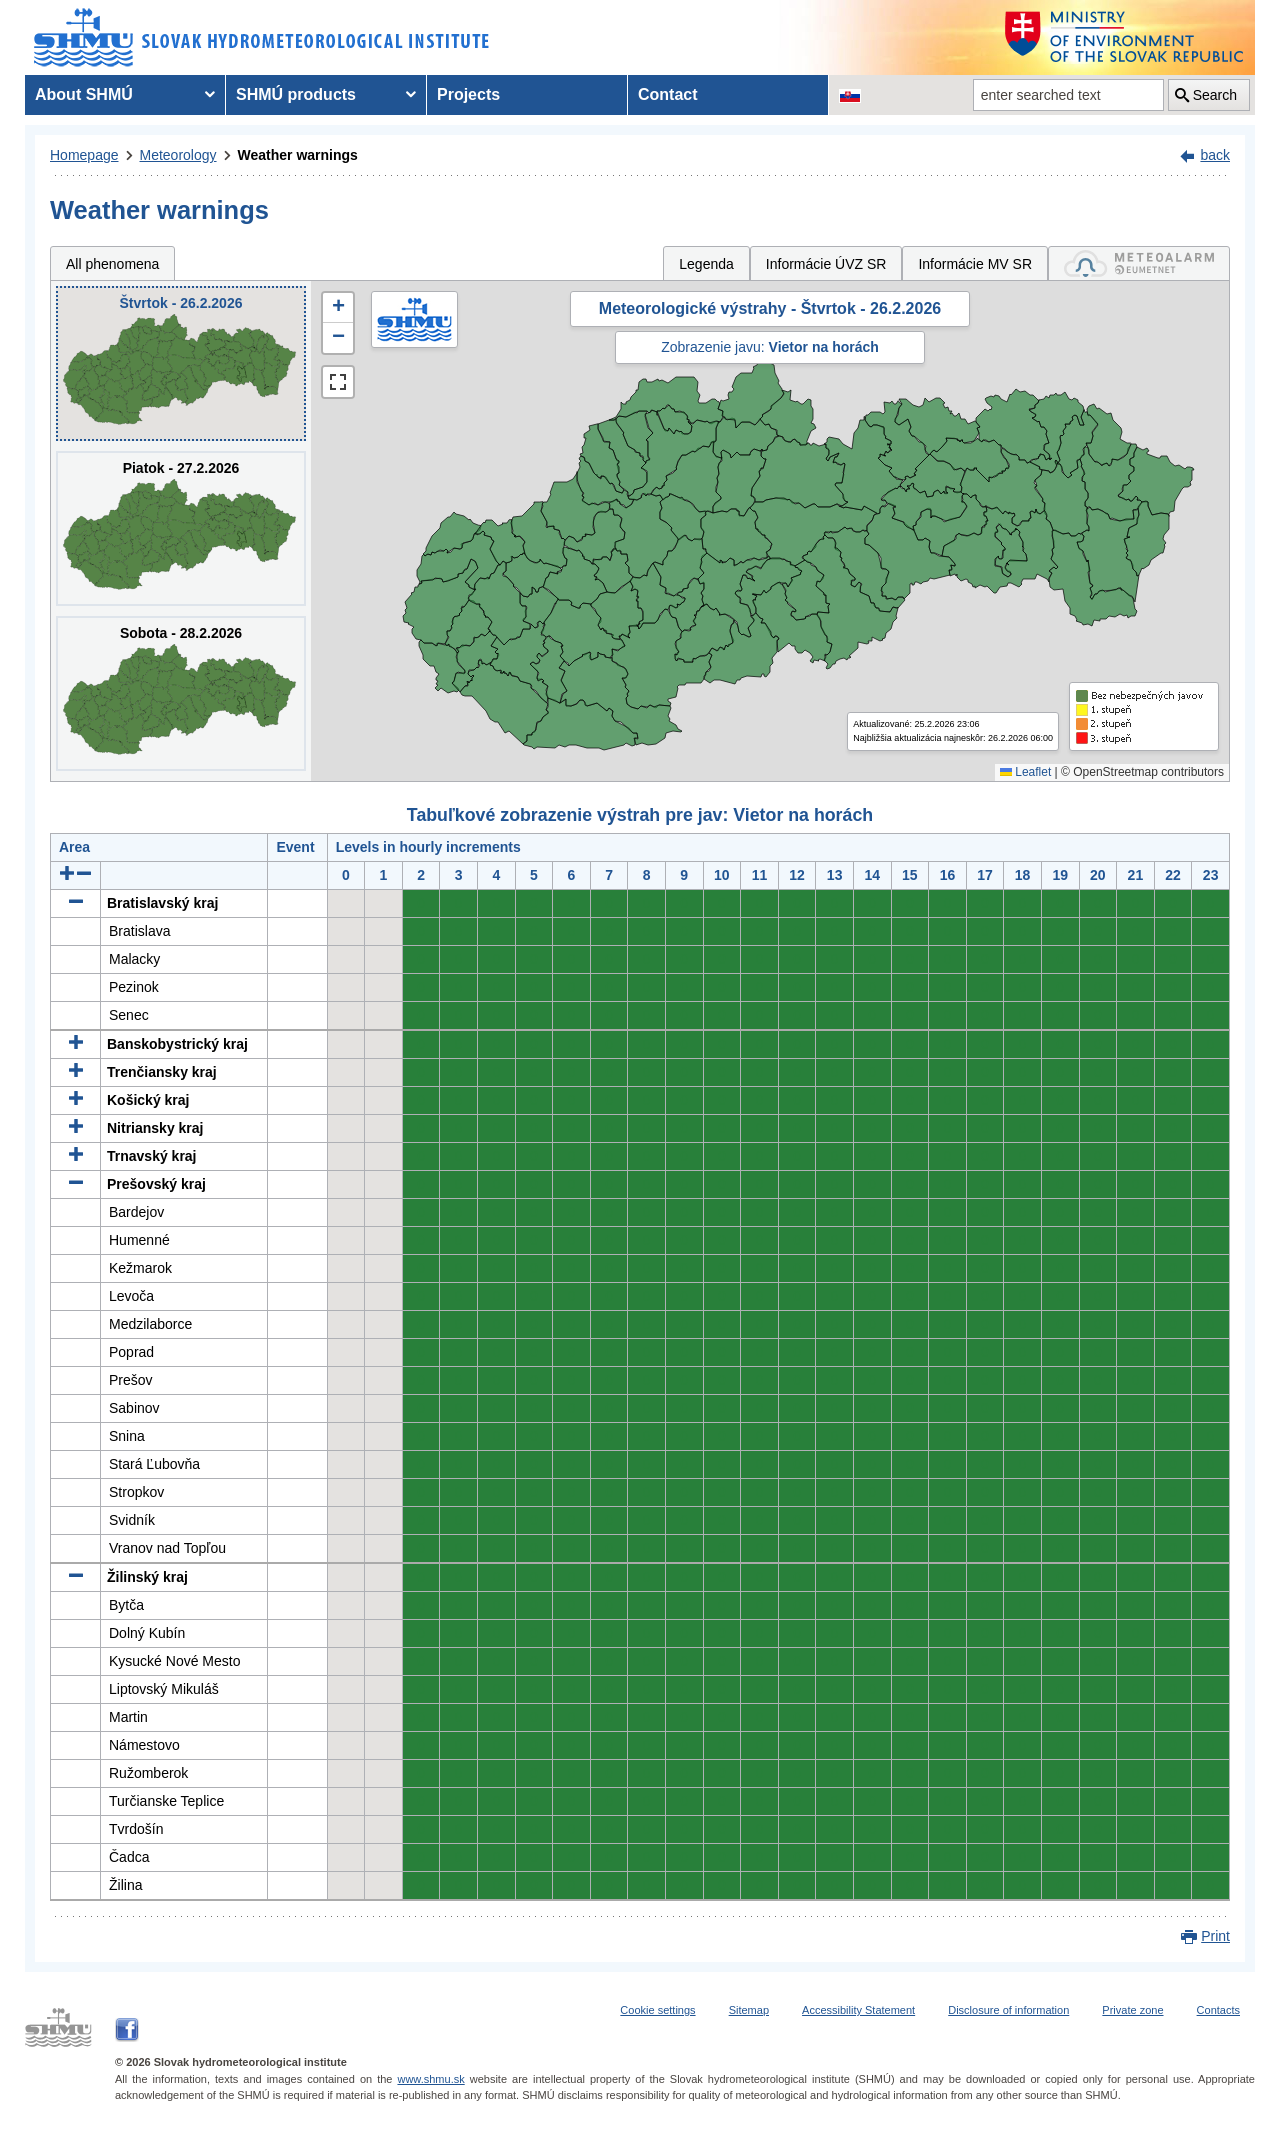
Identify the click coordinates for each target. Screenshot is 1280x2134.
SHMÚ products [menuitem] (296, 94)
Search (1215, 95)
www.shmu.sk (430, 2079)
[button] (338, 308)
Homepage (84, 155)
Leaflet (1025, 772)
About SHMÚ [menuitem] (84, 94)
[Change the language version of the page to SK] (850, 95)
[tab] (1139, 263)
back (1215, 155)
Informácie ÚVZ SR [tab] (826, 264)
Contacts (1218, 2010)
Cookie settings (657, 2010)
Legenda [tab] (706, 264)
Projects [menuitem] (468, 94)
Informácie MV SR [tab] (975, 264)
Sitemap (749, 2010)
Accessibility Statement (858, 2010)
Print (1215, 1936)
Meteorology (178, 155)
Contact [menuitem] (668, 94)
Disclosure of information (1008, 2010)
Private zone (1132, 2010)
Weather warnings (298, 155)
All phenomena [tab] (112, 264)
